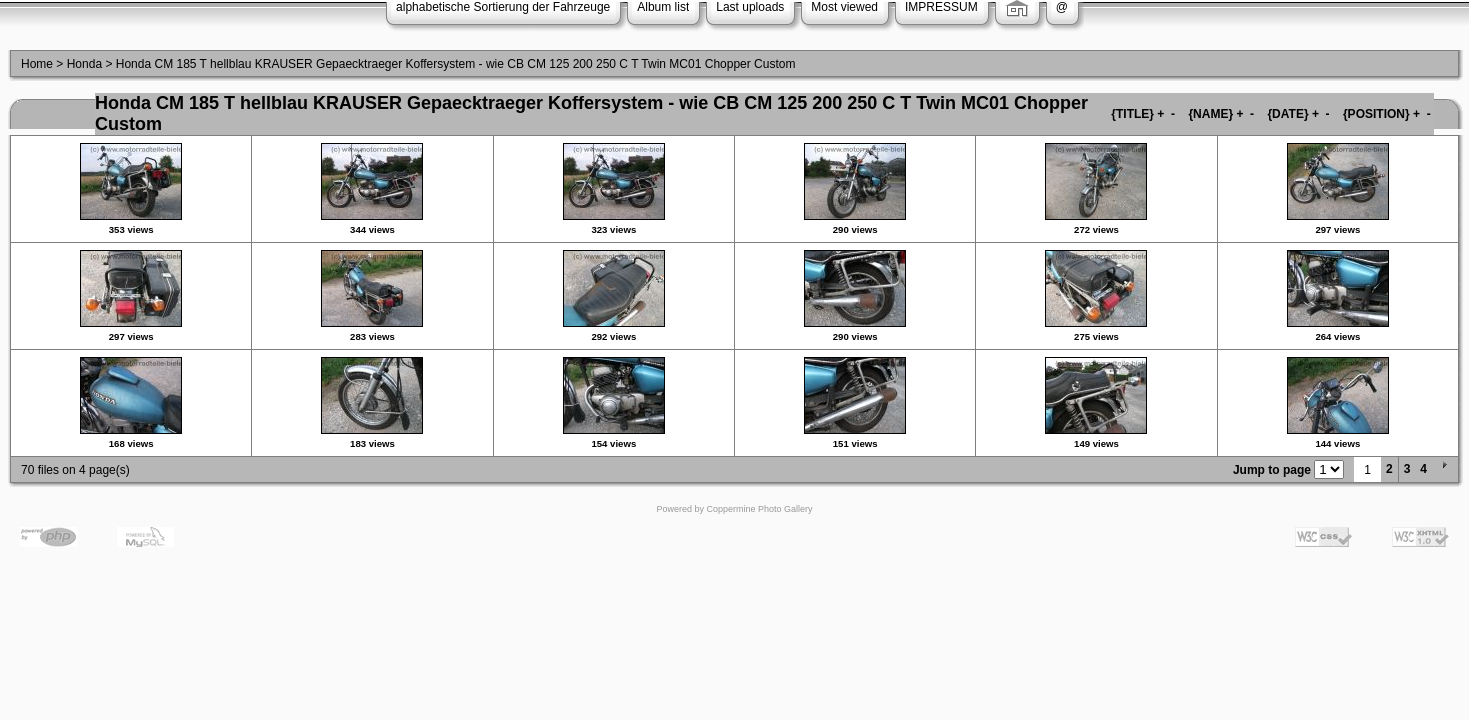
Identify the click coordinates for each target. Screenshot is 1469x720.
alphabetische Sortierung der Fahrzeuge (503, 7)
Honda (84, 64)
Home (37, 64)
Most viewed (844, 7)
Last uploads (750, 7)
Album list (663, 7)
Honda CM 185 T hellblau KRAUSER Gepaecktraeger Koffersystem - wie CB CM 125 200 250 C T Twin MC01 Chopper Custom (456, 64)
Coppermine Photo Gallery (759, 509)
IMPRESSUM (941, 7)
